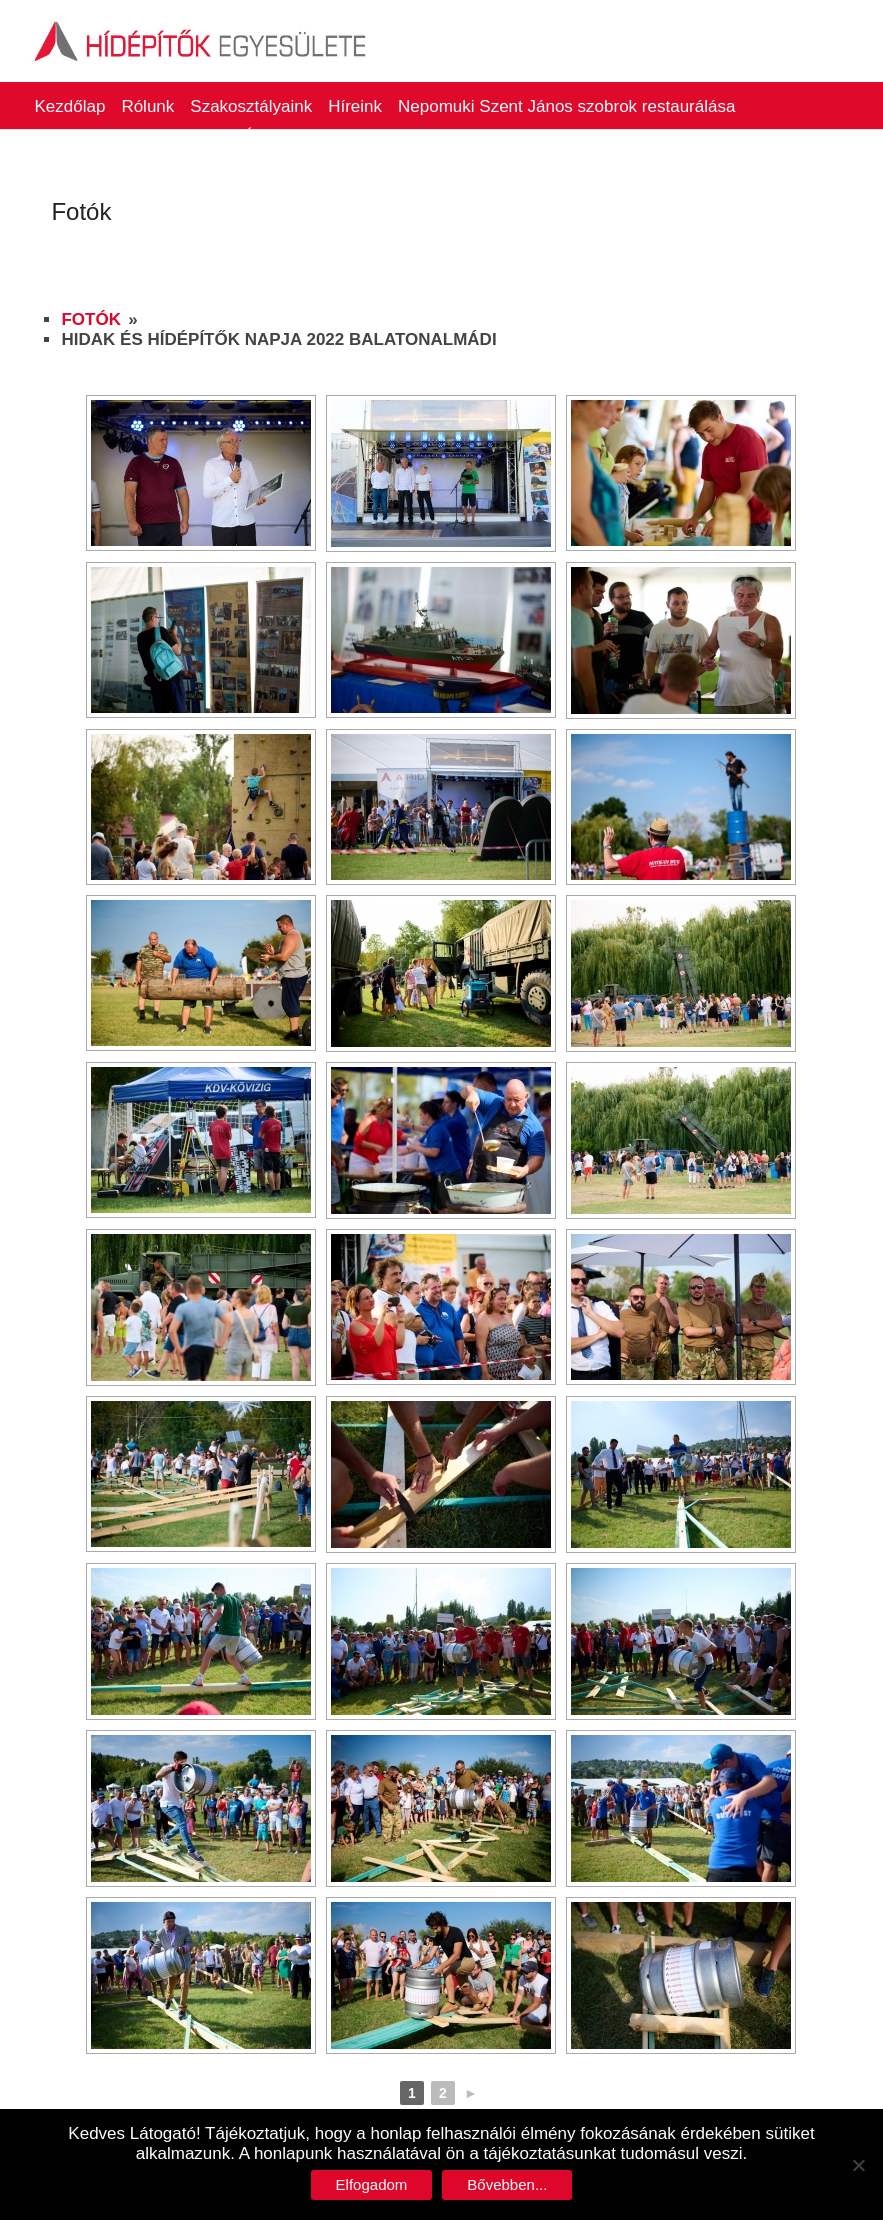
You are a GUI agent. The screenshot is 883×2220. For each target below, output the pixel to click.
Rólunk (147, 106)
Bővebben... (507, 2184)
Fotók (91, 319)
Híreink (355, 106)
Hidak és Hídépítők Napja (130, 136)
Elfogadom (372, 2184)
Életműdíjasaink (303, 136)
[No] (858, 2165)
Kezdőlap (69, 106)
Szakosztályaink (251, 106)
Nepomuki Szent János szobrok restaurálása (566, 106)
